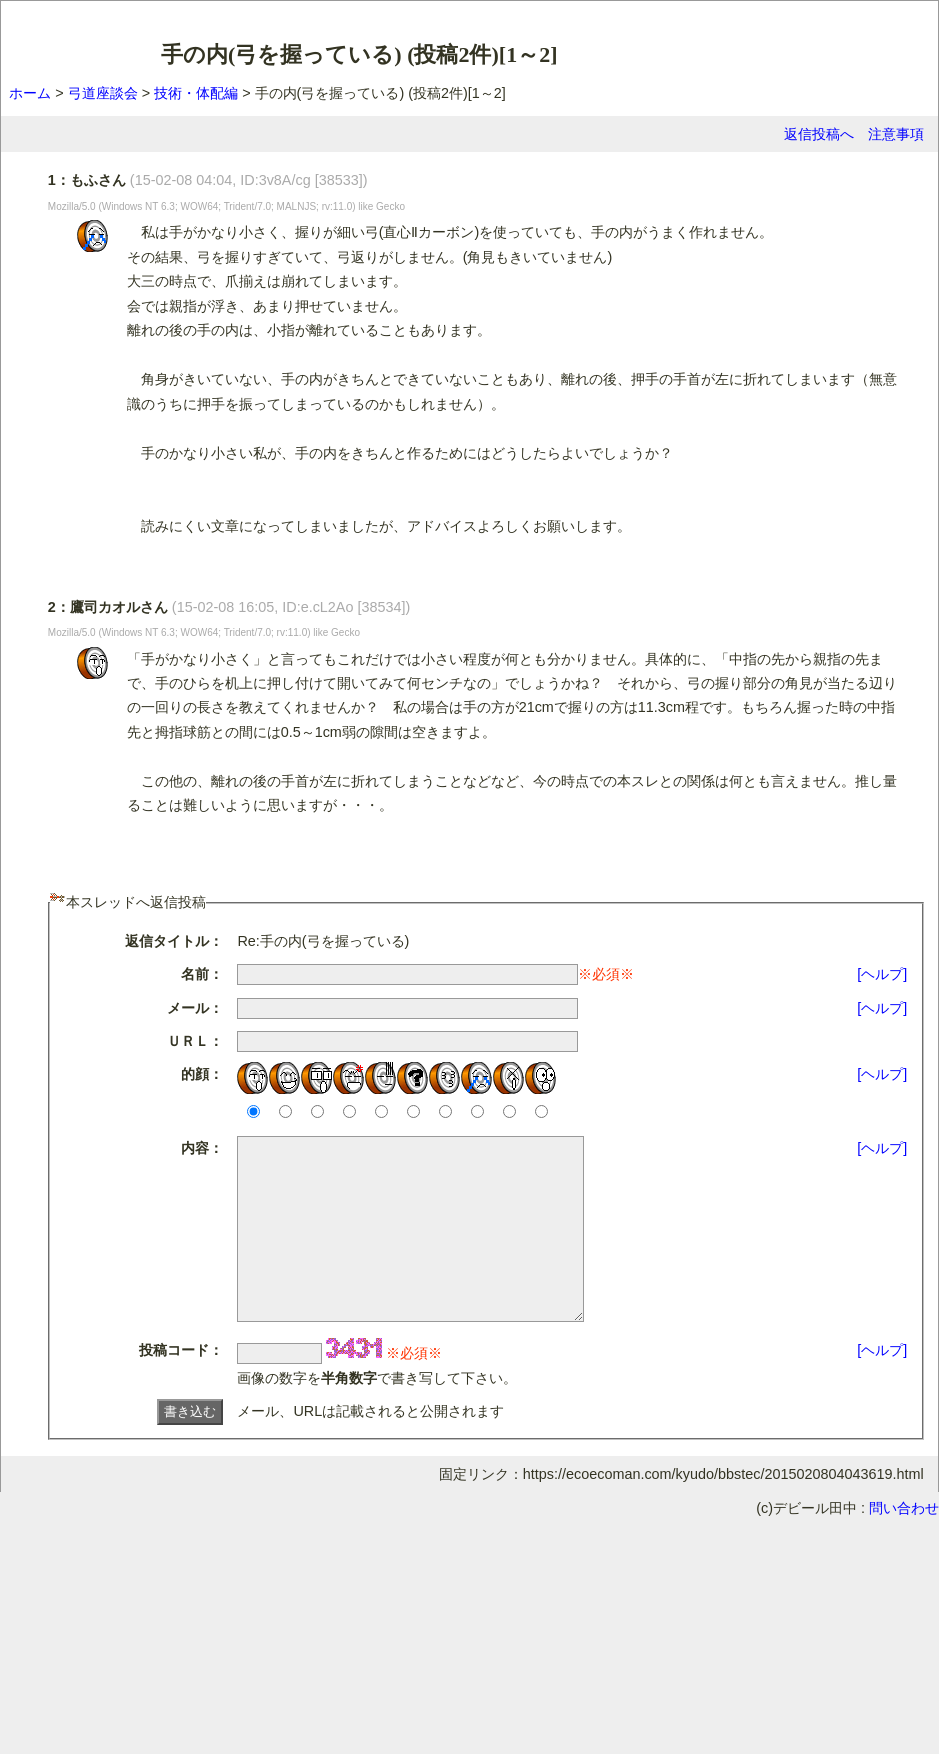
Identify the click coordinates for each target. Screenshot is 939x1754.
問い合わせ (904, 1544)
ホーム (30, 93)
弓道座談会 (103, 93)
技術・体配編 (196, 93)
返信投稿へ (819, 134)
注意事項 (896, 134)
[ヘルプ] (882, 974)
